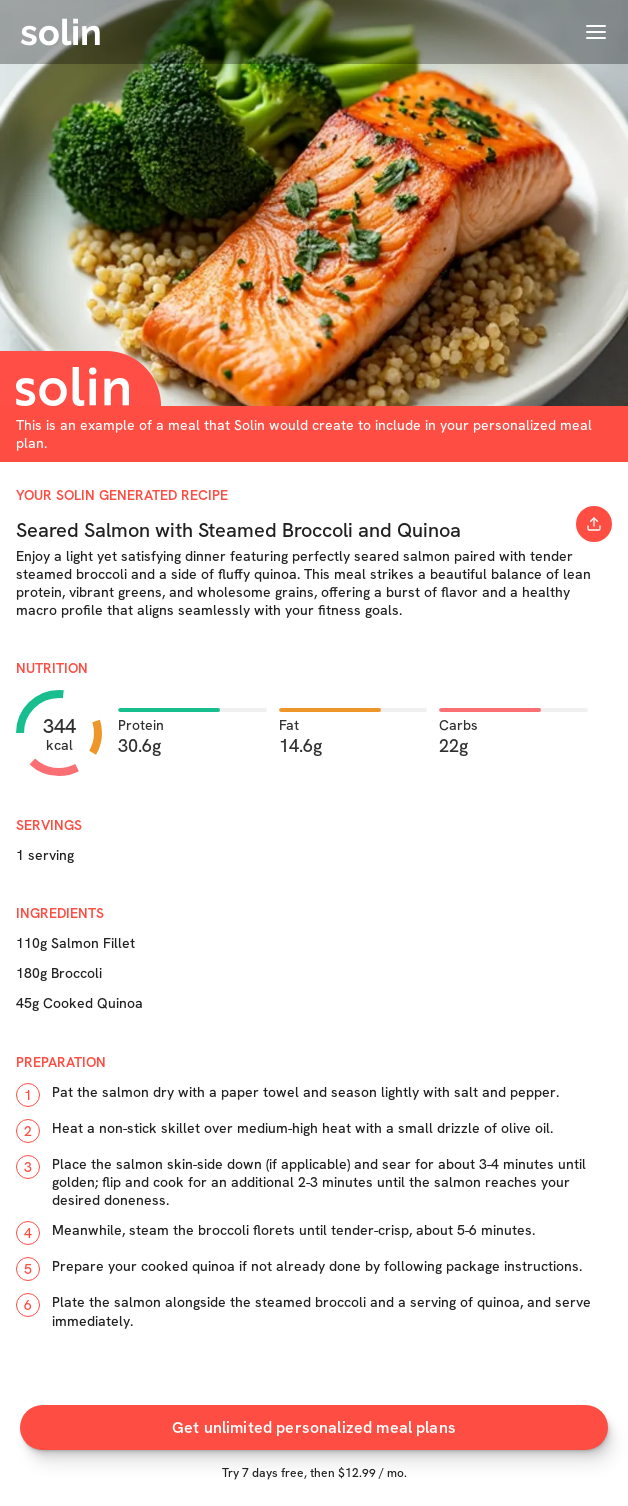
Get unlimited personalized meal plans (314, 1427)
